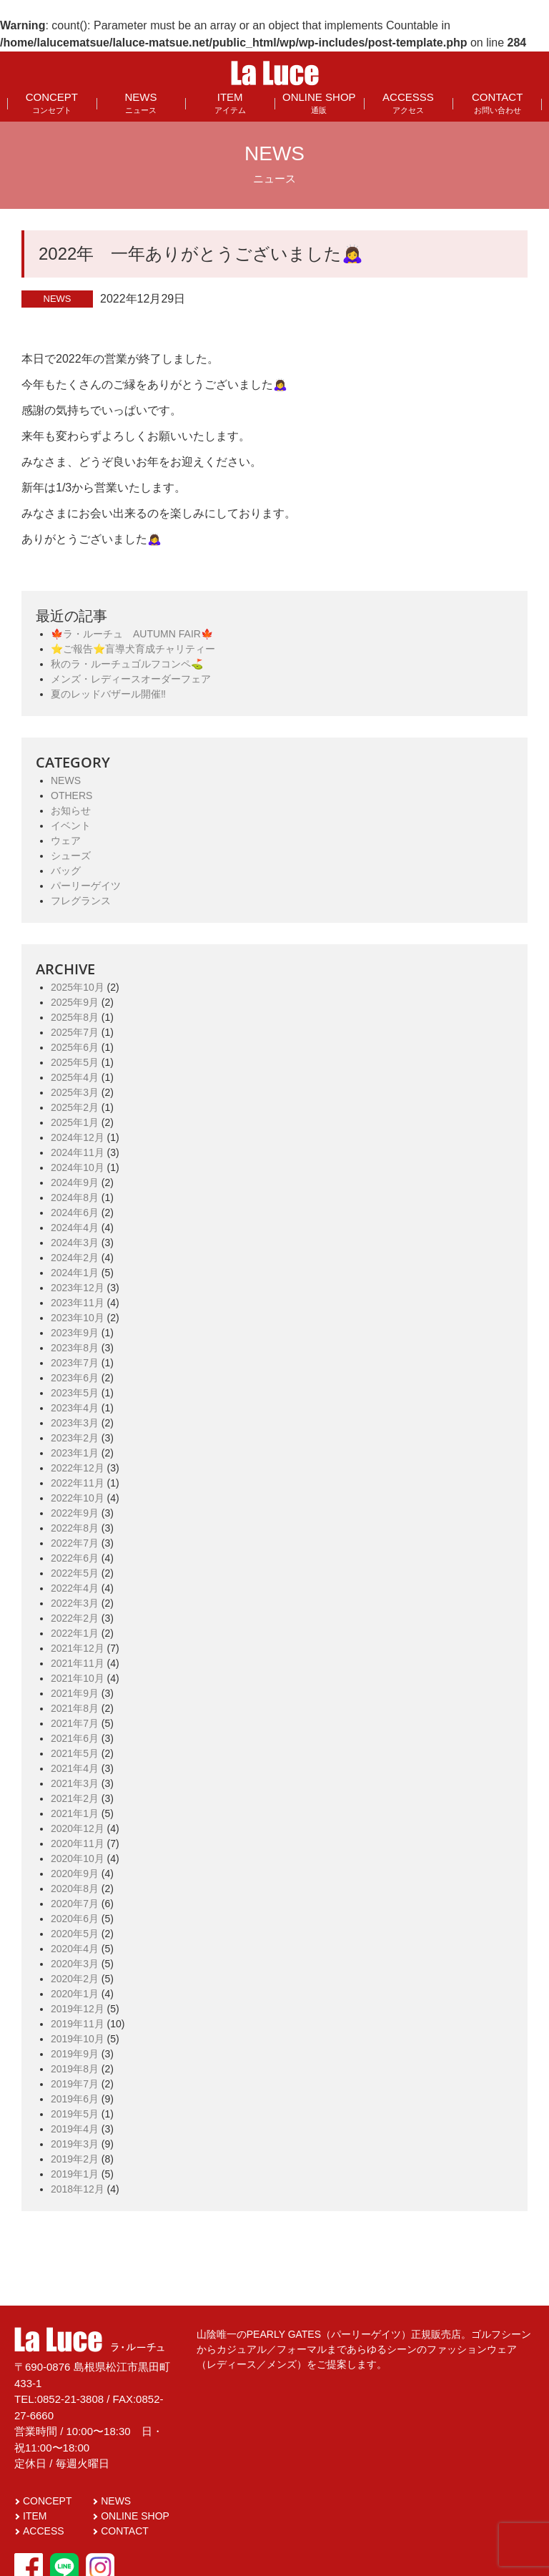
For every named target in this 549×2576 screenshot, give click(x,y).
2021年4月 (75, 1768)
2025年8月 (75, 1017)
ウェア (66, 840)
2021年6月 (75, 1738)
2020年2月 (75, 1978)
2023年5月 (75, 1393)
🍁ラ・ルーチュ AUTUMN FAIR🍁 (132, 634)
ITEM (230, 102)
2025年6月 (75, 1047)
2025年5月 (75, 1062)
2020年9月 (75, 1873)
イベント (71, 825)
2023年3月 (75, 1423)
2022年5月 (75, 1573)
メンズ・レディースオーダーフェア (131, 679)
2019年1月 (75, 2174)
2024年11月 (77, 1152)
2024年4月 (75, 1227)
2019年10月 (77, 2038)
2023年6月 (75, 1378)
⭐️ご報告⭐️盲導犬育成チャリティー (133, 649)
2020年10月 (77, 1858)
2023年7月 (75, 1362)
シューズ (71, 855)
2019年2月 (75, 2159)
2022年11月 (77, 1483)
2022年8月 (75, 1528)
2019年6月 (75, 2099)
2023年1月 (75, 1453)
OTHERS (71, 795)
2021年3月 (75, 1783)
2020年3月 (75, 1963)
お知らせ (71, 810)
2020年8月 (75, 1888)
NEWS (140, 102)
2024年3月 (75, 1242)
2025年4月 (75, 1077)
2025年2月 (75, 1107)
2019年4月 (75, 2129)
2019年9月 (75, 2054)
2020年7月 (75, 1903)
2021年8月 (75, 1708)
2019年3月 (75, 2144)
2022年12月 (77, 1468)
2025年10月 (77, 987)
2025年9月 (75, 1002)
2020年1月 (75, 1993)
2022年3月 (75, 1603)
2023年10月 (77, 1317)
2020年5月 (75, 1933)
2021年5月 (75, 1753)
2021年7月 (75, 1723)
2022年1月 (75, 1633)
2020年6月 (75, 1918)
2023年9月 (75, 1332)
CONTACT (497, 102)
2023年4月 (75, 1408)
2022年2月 (75, 1618)
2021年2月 (75, 1798)
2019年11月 (77, 2023)
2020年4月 (75, 1948)
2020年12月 (77, 1828)
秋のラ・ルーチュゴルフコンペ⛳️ (127, 664)
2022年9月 (75, 1513)
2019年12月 (77, 2008)
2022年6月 (75, 1558)
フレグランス (81, 900)
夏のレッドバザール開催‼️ (108, 694)
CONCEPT (52, 102)
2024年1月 (75, 1272)
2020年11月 (77, 1843)
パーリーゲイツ (86, 885)
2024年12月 (77, 1137)
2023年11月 (77, 1302)
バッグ (66, 870)
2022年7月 (75, 1543)
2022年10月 (77, 1498)
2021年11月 (77, 1663)
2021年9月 (75, 1693)
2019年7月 (75, 2084)
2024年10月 (77, 1167)
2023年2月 (75, 1438)
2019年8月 (75, 2069)
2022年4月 (75, 1588)
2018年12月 (77, 2189)
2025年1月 (75, 1122)
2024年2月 (75, 1257)
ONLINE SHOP (319, 102)
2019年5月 (75, 2114)
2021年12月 (77, 1648)
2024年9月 (75, 1182)
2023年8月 (75, 1347)
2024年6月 (75, 1212)
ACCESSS (408, 102)
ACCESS (43, 2531)
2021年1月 (75, 1813)
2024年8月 (75, 1197)
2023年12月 (77, 1287)
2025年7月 (75, 1032)
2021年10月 (77, 1678)
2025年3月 (75, 1092)
